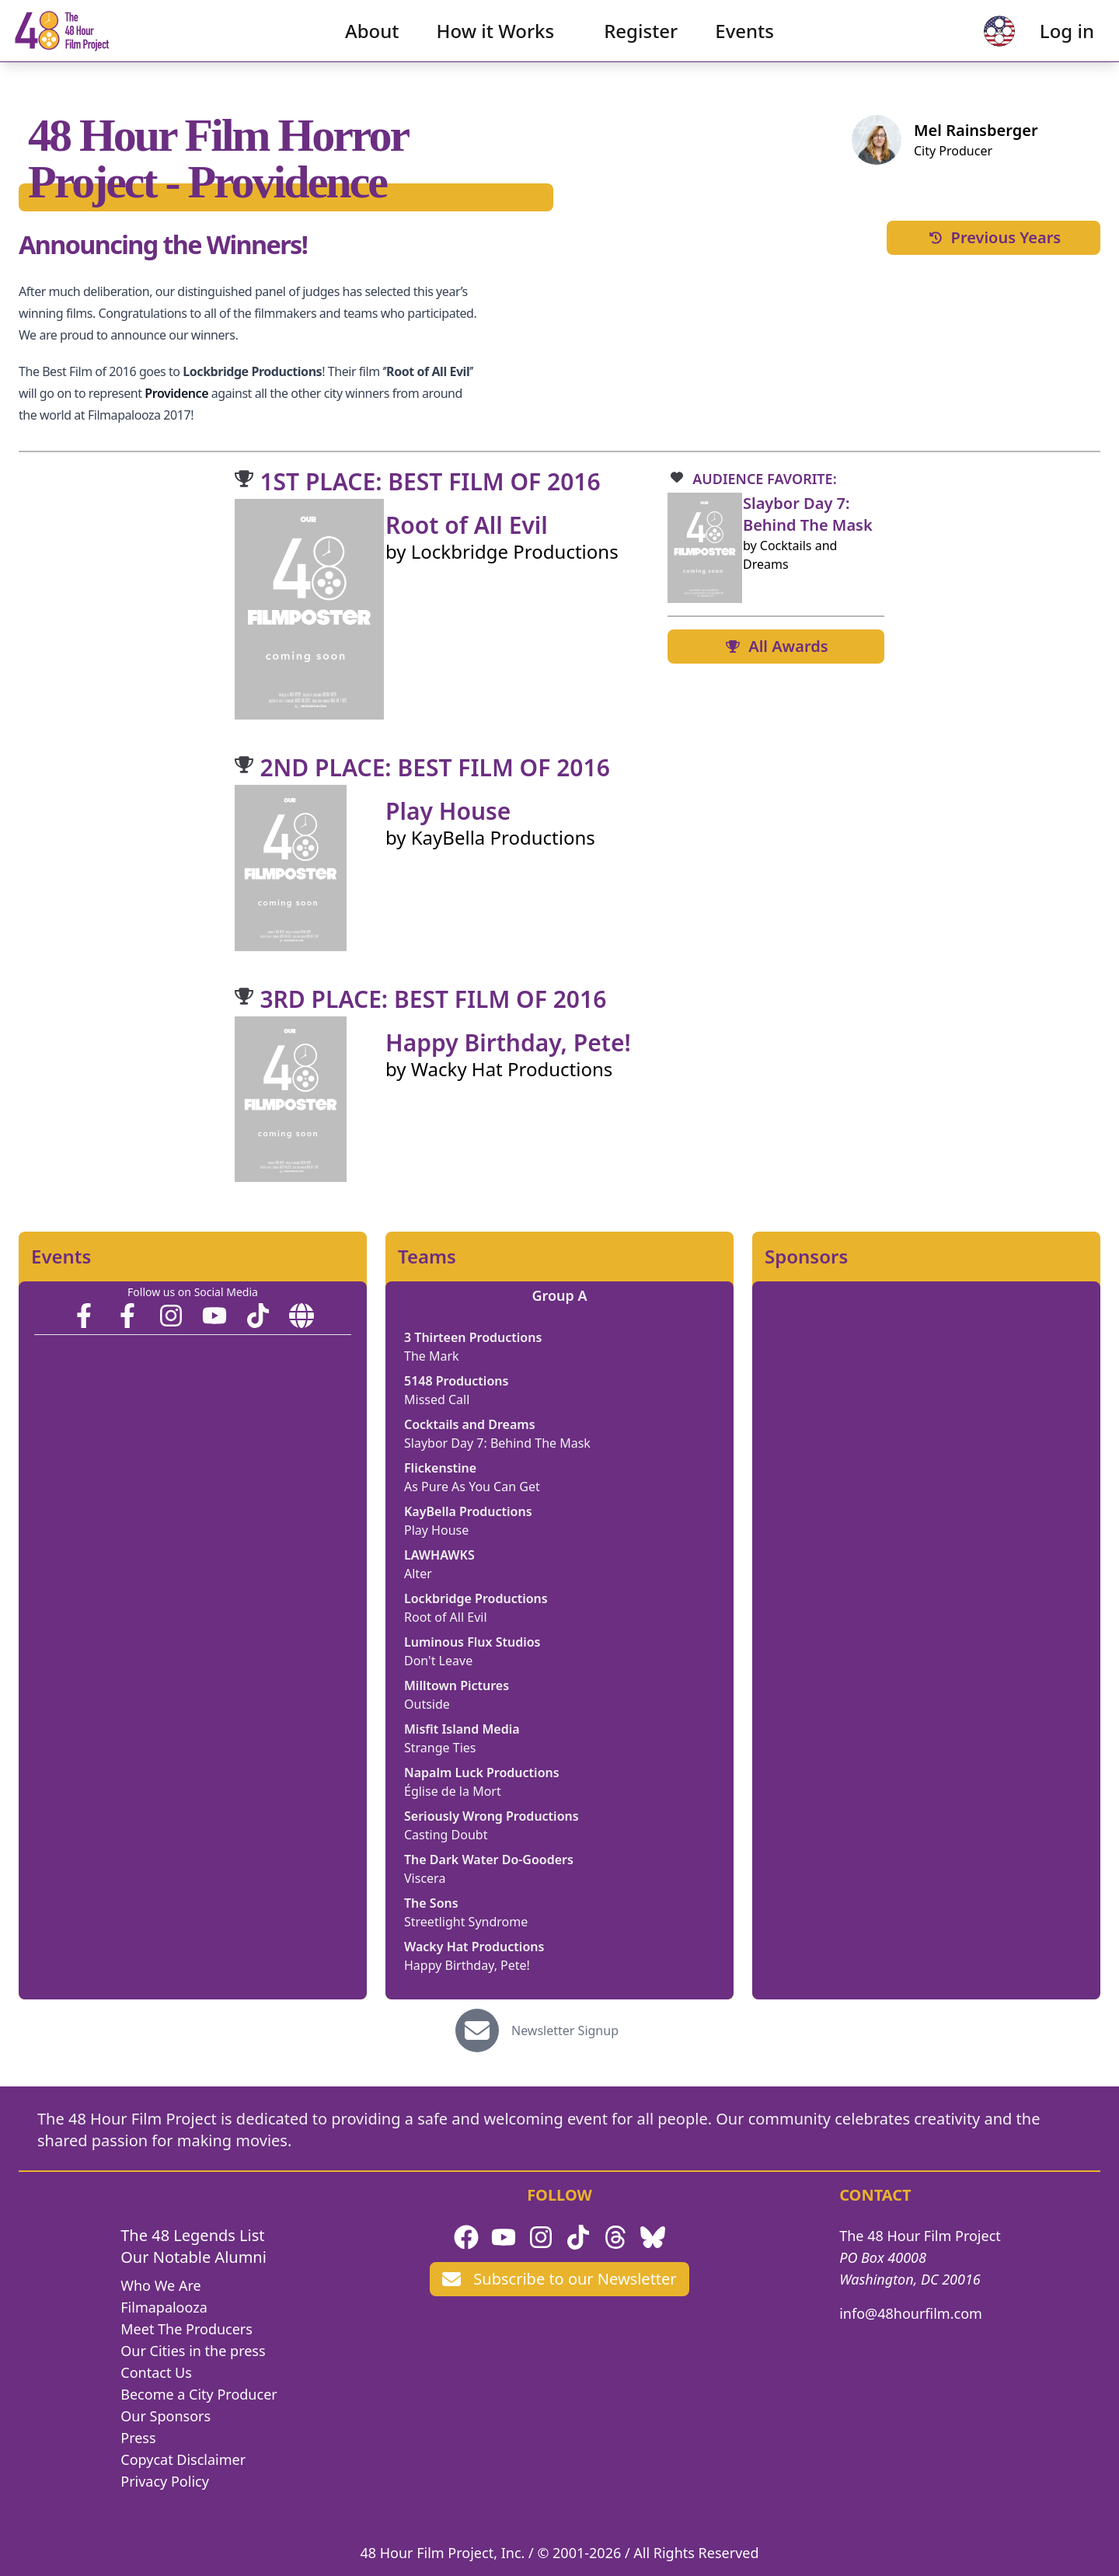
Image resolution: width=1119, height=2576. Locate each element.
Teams (427, 1256)
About (372, 43)
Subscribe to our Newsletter (559, 2278)
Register (641, 43)
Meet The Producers (186, 2329)
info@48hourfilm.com (910, 2313)
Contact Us (156, 2372)
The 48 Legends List (192, 2235)
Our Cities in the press (192, 2350)
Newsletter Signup (565, 2030)
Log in (1042, 43)
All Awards (775, 646)
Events (744, 43)
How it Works (496, 43)
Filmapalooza (163, 2307)
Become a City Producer (198, 2394)
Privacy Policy (164, 2481)
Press (137, 2437)
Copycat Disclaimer (183, 2459)
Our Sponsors (165, 2416)
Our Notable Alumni (193, 2257)
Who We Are (160, 2285)
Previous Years (993, 237)
